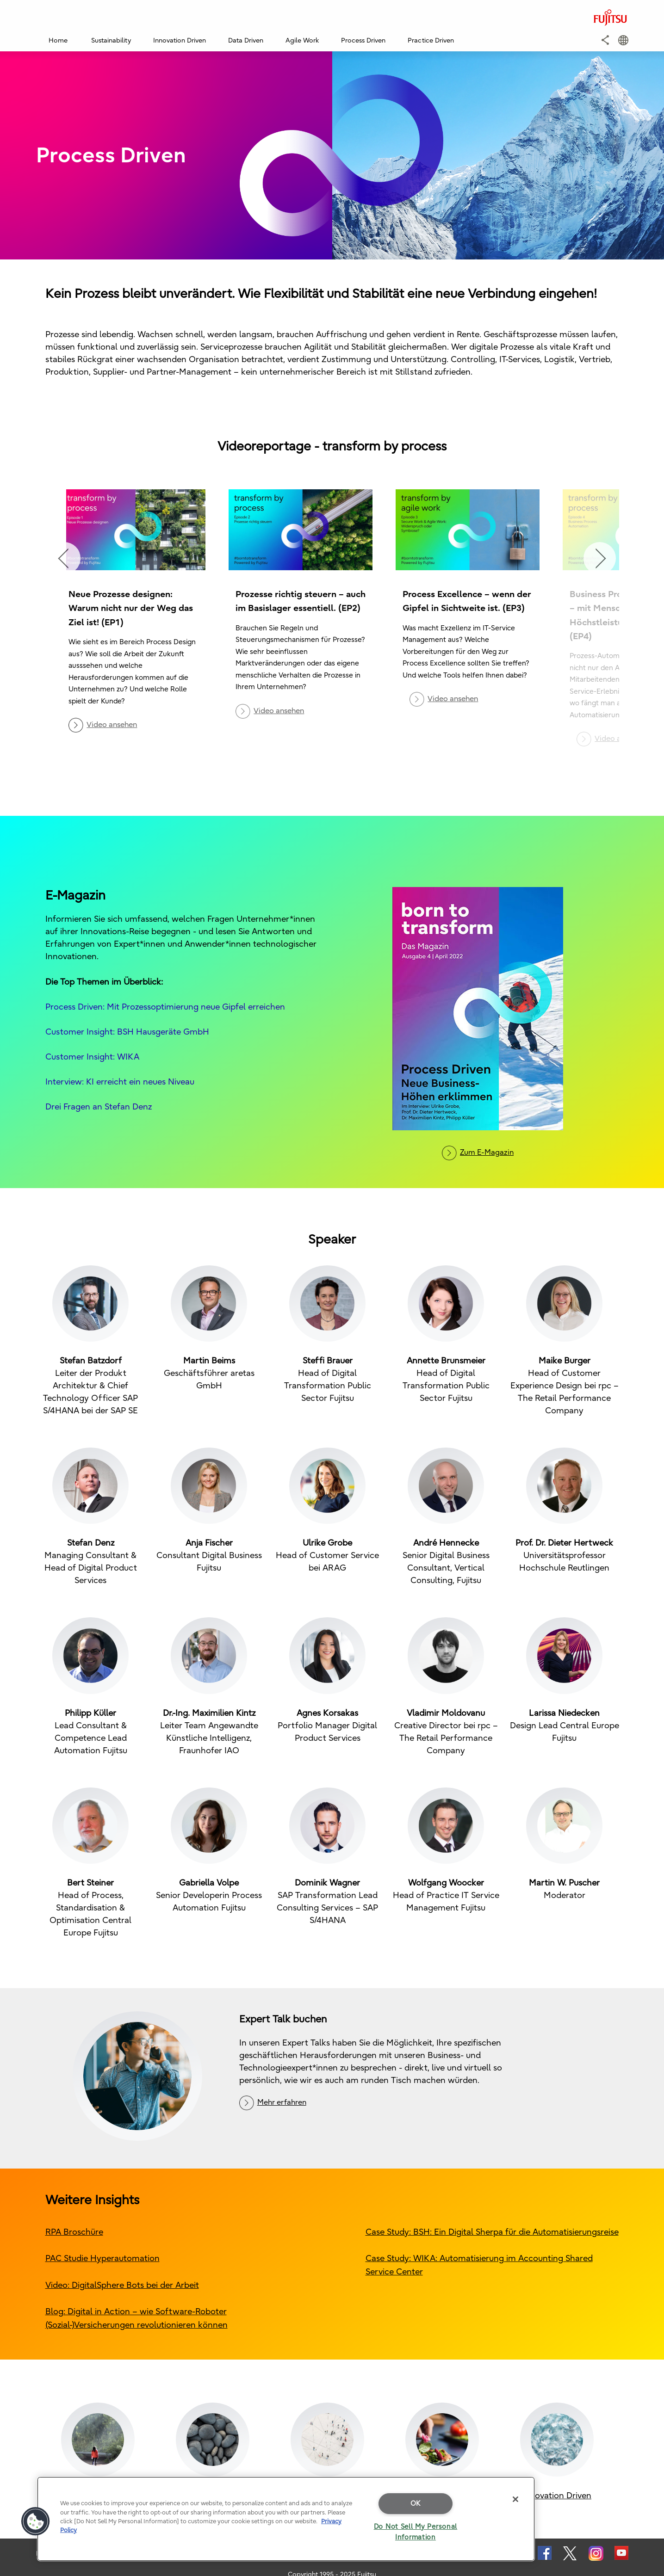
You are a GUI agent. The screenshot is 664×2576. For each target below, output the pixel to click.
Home (58, 40)
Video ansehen (112, 725)
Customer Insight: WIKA (92, 1056)
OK (415, 2503)
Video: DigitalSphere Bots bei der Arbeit (122, 2285)
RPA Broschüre (74, 2231)
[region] (286, 2519)
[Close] (515, 2499)
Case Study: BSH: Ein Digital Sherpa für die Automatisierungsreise (492, 2231)
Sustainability (111, 40)
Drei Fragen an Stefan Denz (98, 1106)
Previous (64, 558)
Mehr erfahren (281, 2102)
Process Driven (363, 40)
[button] (605, 40)
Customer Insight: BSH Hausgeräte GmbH (127, 1031)
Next (599, 558)
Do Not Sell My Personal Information (416, 2531)
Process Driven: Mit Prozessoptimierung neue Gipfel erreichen (165, 1006)
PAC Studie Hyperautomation (102, 2258)
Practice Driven (431, 40)
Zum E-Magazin (487, 1152)
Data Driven (245, 40)
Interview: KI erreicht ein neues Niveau (119, 1081)
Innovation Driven (179, 40)
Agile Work (302, 40)
